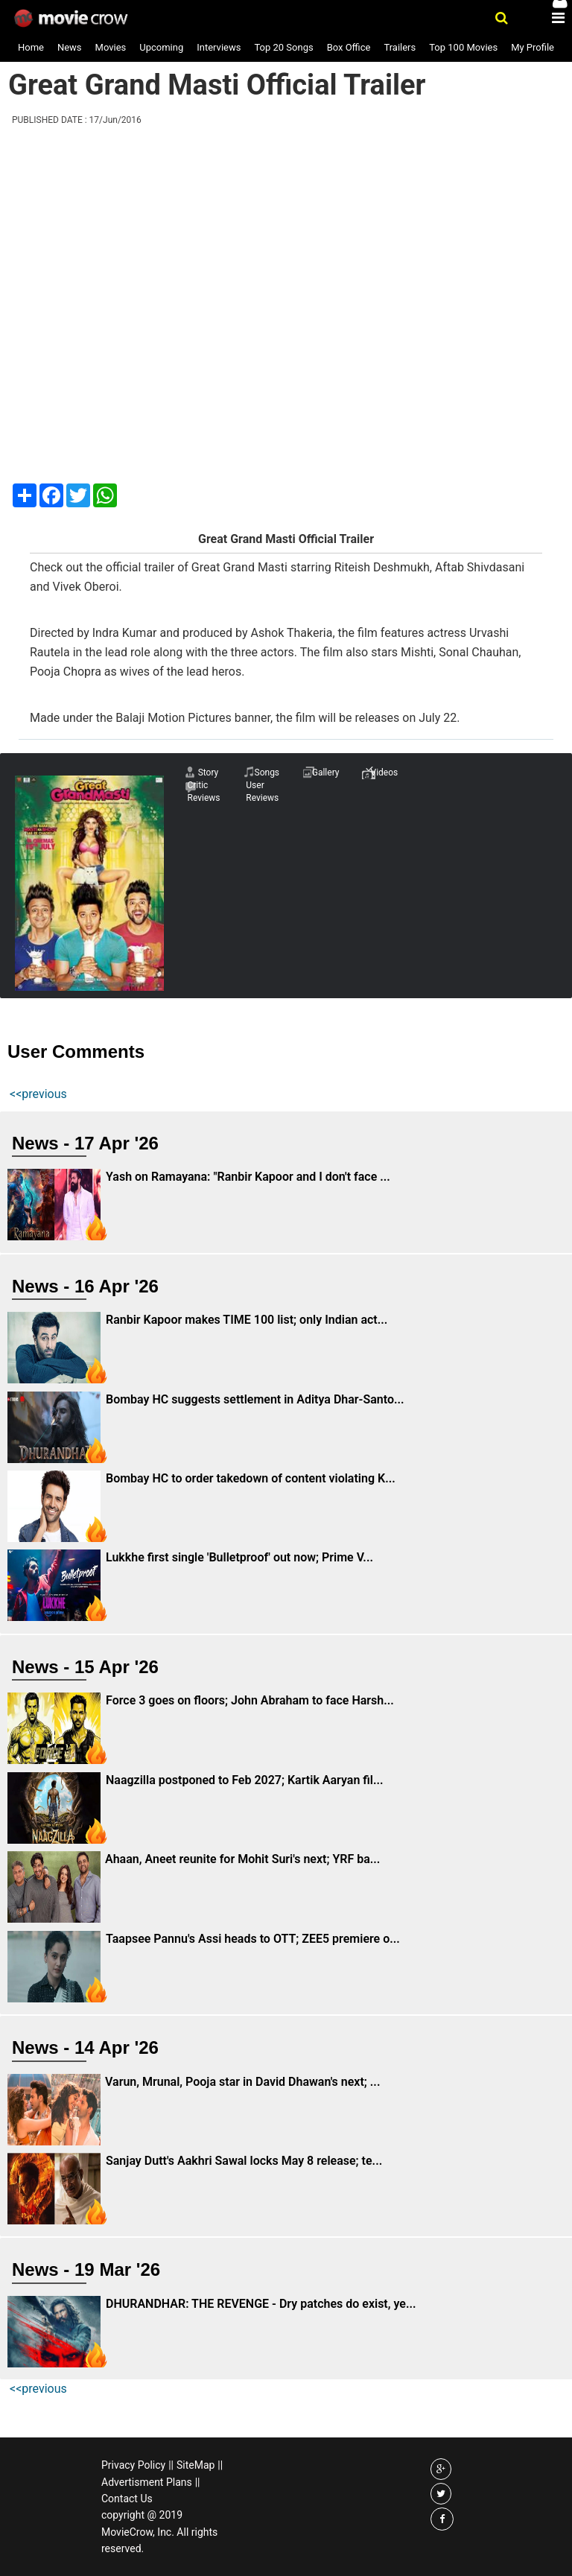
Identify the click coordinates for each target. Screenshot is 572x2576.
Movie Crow (72, 18)
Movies (111, 47)
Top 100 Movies (463, 47)
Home (31, 47)
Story (208, 772)
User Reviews (262, 791)
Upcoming (161, 47)
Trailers (400, 47)
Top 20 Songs (283, 47)
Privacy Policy (133, 2465)
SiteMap (195, 2465)
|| (171, 2465)
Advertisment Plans (146, 2482)
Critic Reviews (203, 791)
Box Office (349, 47)
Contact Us (127, 2498)
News (69, 47)
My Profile (532, 47)
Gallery (326, 772)
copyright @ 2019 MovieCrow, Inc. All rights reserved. (159, 2531)
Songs (267, 772)
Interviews (219, 47)
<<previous (38, 1094)
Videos (384, 772)
